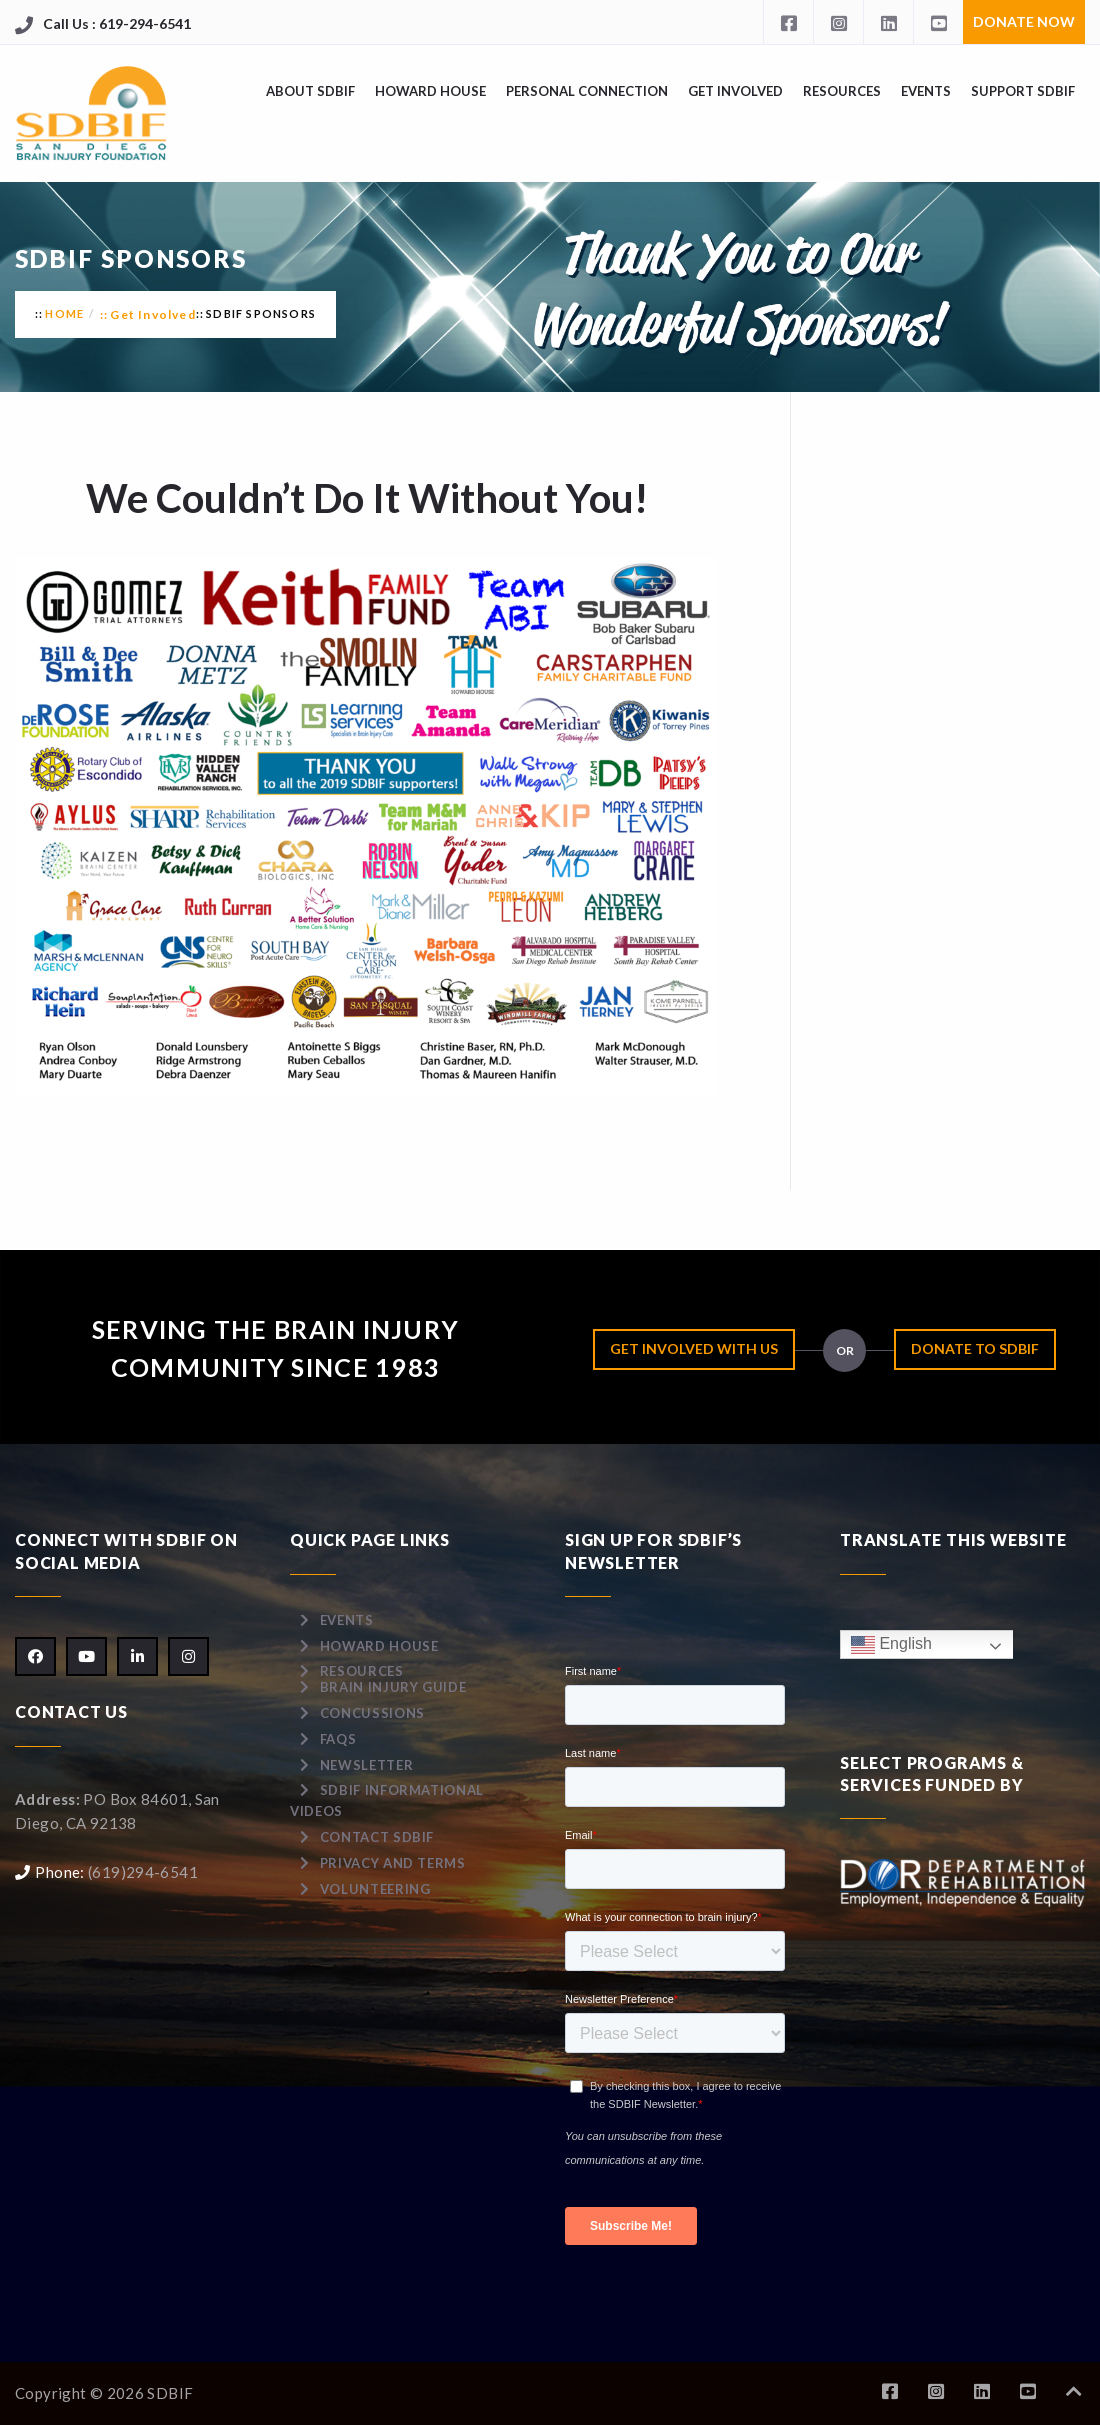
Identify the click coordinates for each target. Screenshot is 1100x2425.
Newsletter (367, 1765)
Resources (842, 91)
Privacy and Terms (393, 1863)
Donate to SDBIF (975, 1348)
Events (926, 91)
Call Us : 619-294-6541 (117, 23)
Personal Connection (587, 91)
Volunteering (375, 1889)
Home (64, 313)
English (891, 1644)
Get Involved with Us (694, 1348)
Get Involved (735, 91)
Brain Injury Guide (393, 1687)
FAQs (338, 1739)
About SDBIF (310, 91)
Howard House (430, 91)
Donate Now (1024, 21)
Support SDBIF (1023, 91)
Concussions (372, 1713)
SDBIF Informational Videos (387, 1800)
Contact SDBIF (377, 1837)
